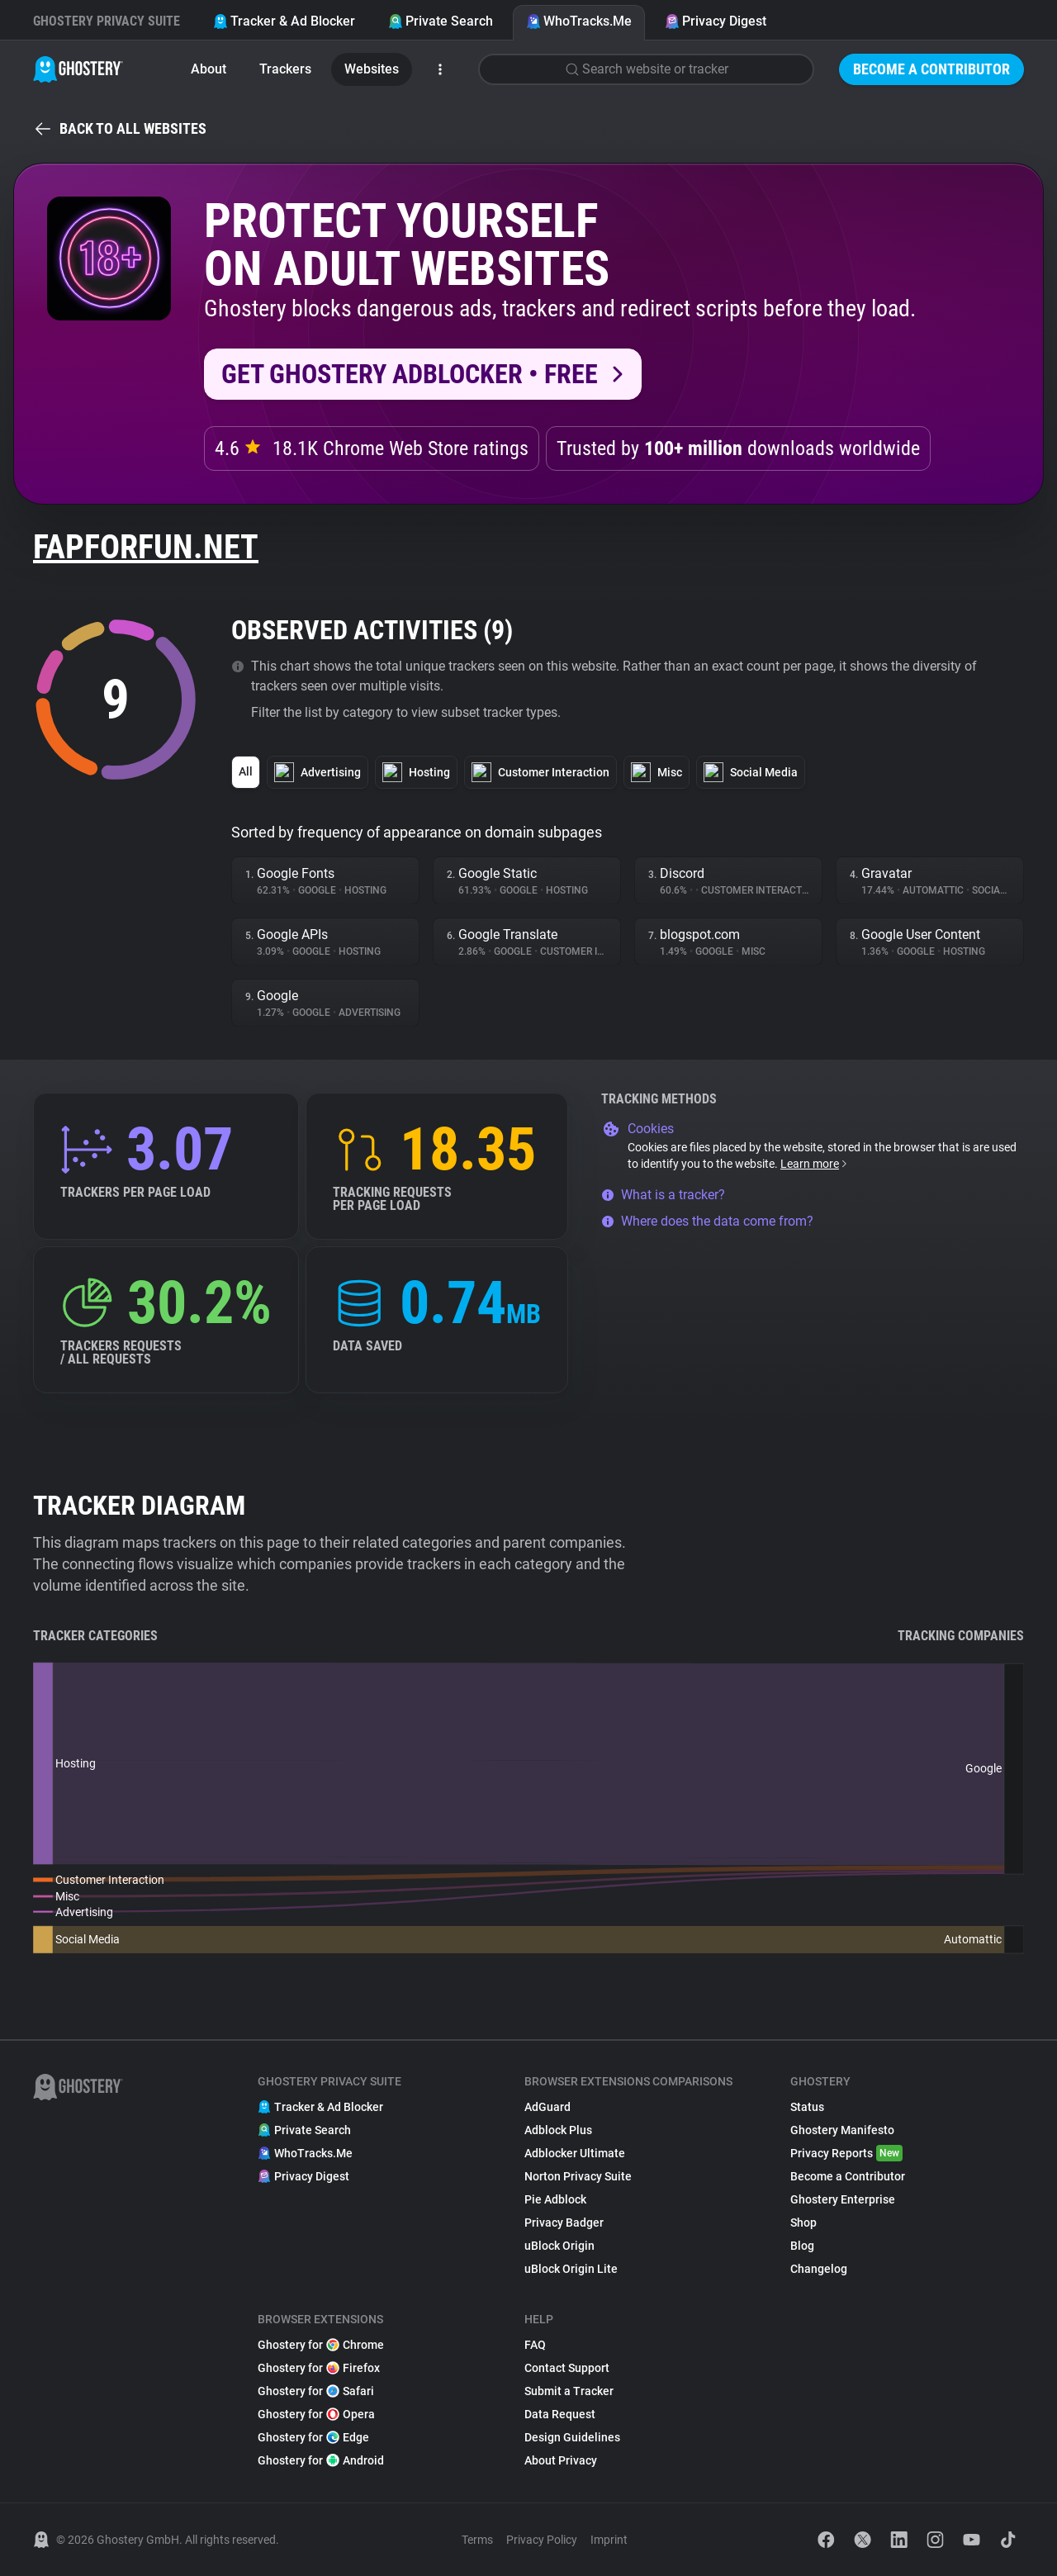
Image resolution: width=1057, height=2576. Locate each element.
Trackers (285, 69)
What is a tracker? (663, 1195)
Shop (803, 2222)
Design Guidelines (572, 2437)
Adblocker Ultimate (574, 2153)
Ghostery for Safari (316, 2391)
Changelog (818, 2268)
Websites (371, 69)
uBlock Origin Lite (571, 2268)
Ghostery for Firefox (319, 2367)
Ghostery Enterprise (842, 2199)
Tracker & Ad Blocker (284, 21)
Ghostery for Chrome (321, 2344)
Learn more (814, 1163)
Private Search (440, 21)
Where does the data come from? (707, 1221)
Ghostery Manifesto (842, 2130)
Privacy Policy (541, 2539)
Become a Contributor (931, 69)
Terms (477, 2539)
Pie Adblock (555, 2199)
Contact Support (566, 2367)
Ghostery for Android (321, 2460)
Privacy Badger (564, 2222)
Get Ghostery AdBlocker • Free (409, 374)
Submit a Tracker (569, 2391)
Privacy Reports (846, 2153)
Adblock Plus (558, 2130)
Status (807, 2106)
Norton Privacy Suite (578, 2176)
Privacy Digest (715, 21)
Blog (802, 2245)
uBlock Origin (559, 2245)
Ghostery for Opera (316, 2414)
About (208, 69)
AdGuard (547, 2106)
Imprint (609, 2539)
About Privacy (560, 2460)
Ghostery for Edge (313, 2437)
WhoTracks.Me (579, 21)
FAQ (535, 2344)
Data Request (559, 2414)
